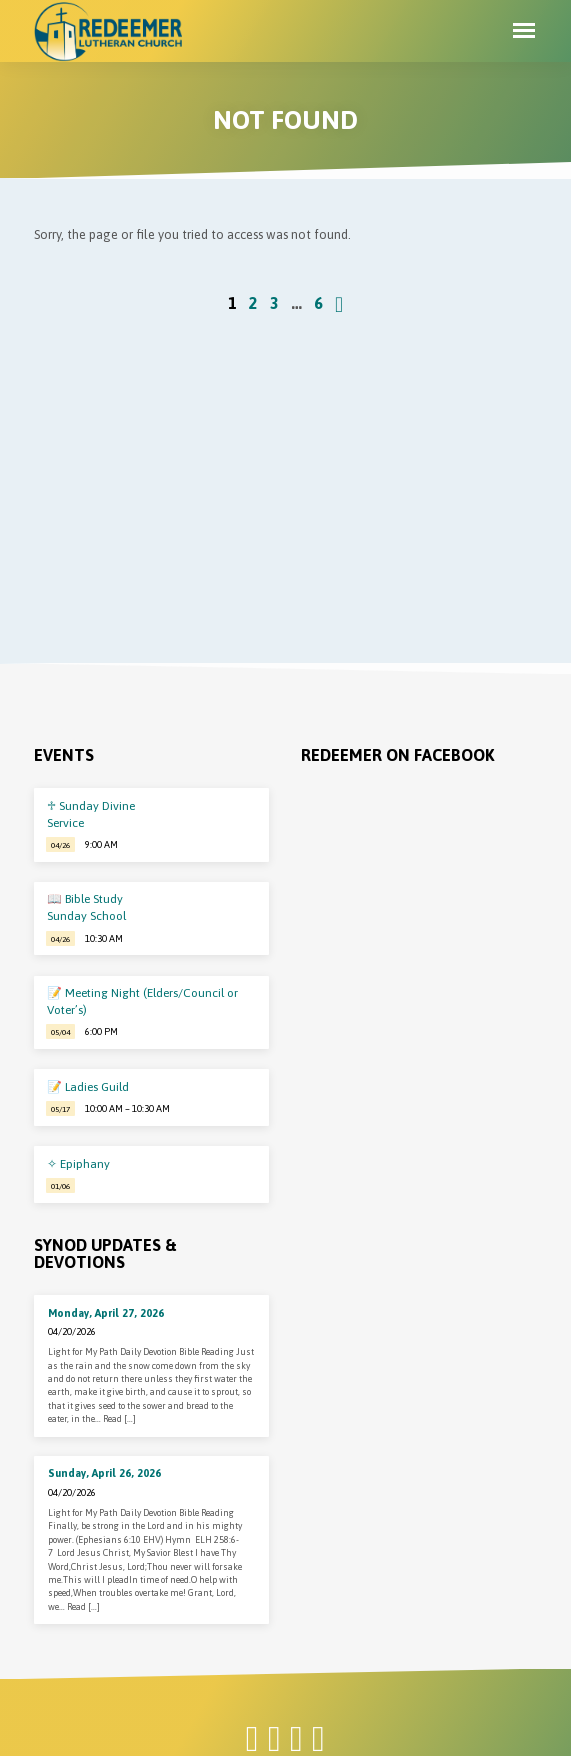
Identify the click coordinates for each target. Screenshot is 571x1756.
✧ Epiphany (78, 1164)
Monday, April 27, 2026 (106, 1313)
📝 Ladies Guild (88, 1087)
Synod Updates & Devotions (105, 1253)
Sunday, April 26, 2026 (104, 1473)
